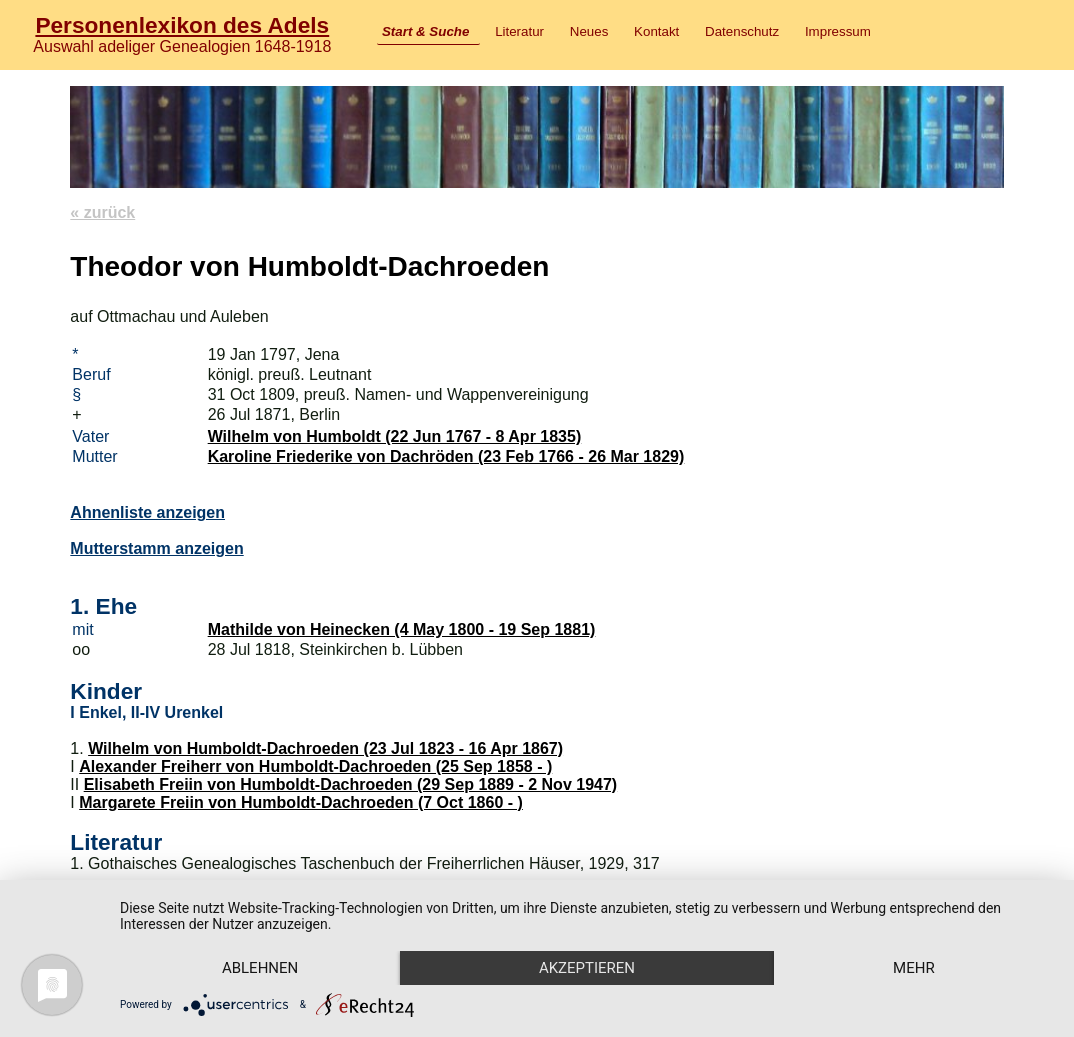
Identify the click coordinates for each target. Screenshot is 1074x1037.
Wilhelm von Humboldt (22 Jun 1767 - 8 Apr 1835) (395, 436)
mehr (914, 968)
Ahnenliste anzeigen (147, 512)
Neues (589, 31)
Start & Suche (425, 31)
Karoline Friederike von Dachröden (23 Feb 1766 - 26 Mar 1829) (446, 456)
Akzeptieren (587, 968)
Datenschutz (742, 31)
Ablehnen (260, 968)
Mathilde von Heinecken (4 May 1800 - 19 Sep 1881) (402, 629)
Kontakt (656, 31)
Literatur (519, 31)
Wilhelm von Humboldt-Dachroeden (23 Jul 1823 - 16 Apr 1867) (325, 748)
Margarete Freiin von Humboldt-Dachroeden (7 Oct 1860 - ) (301, 802)
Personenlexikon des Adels (182, 25)
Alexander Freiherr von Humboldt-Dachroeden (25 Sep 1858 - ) (315, 766)
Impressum (838, 31)
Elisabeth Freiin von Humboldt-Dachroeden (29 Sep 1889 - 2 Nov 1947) (350, 784)
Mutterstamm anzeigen (156, 548)
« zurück (102, 212)
